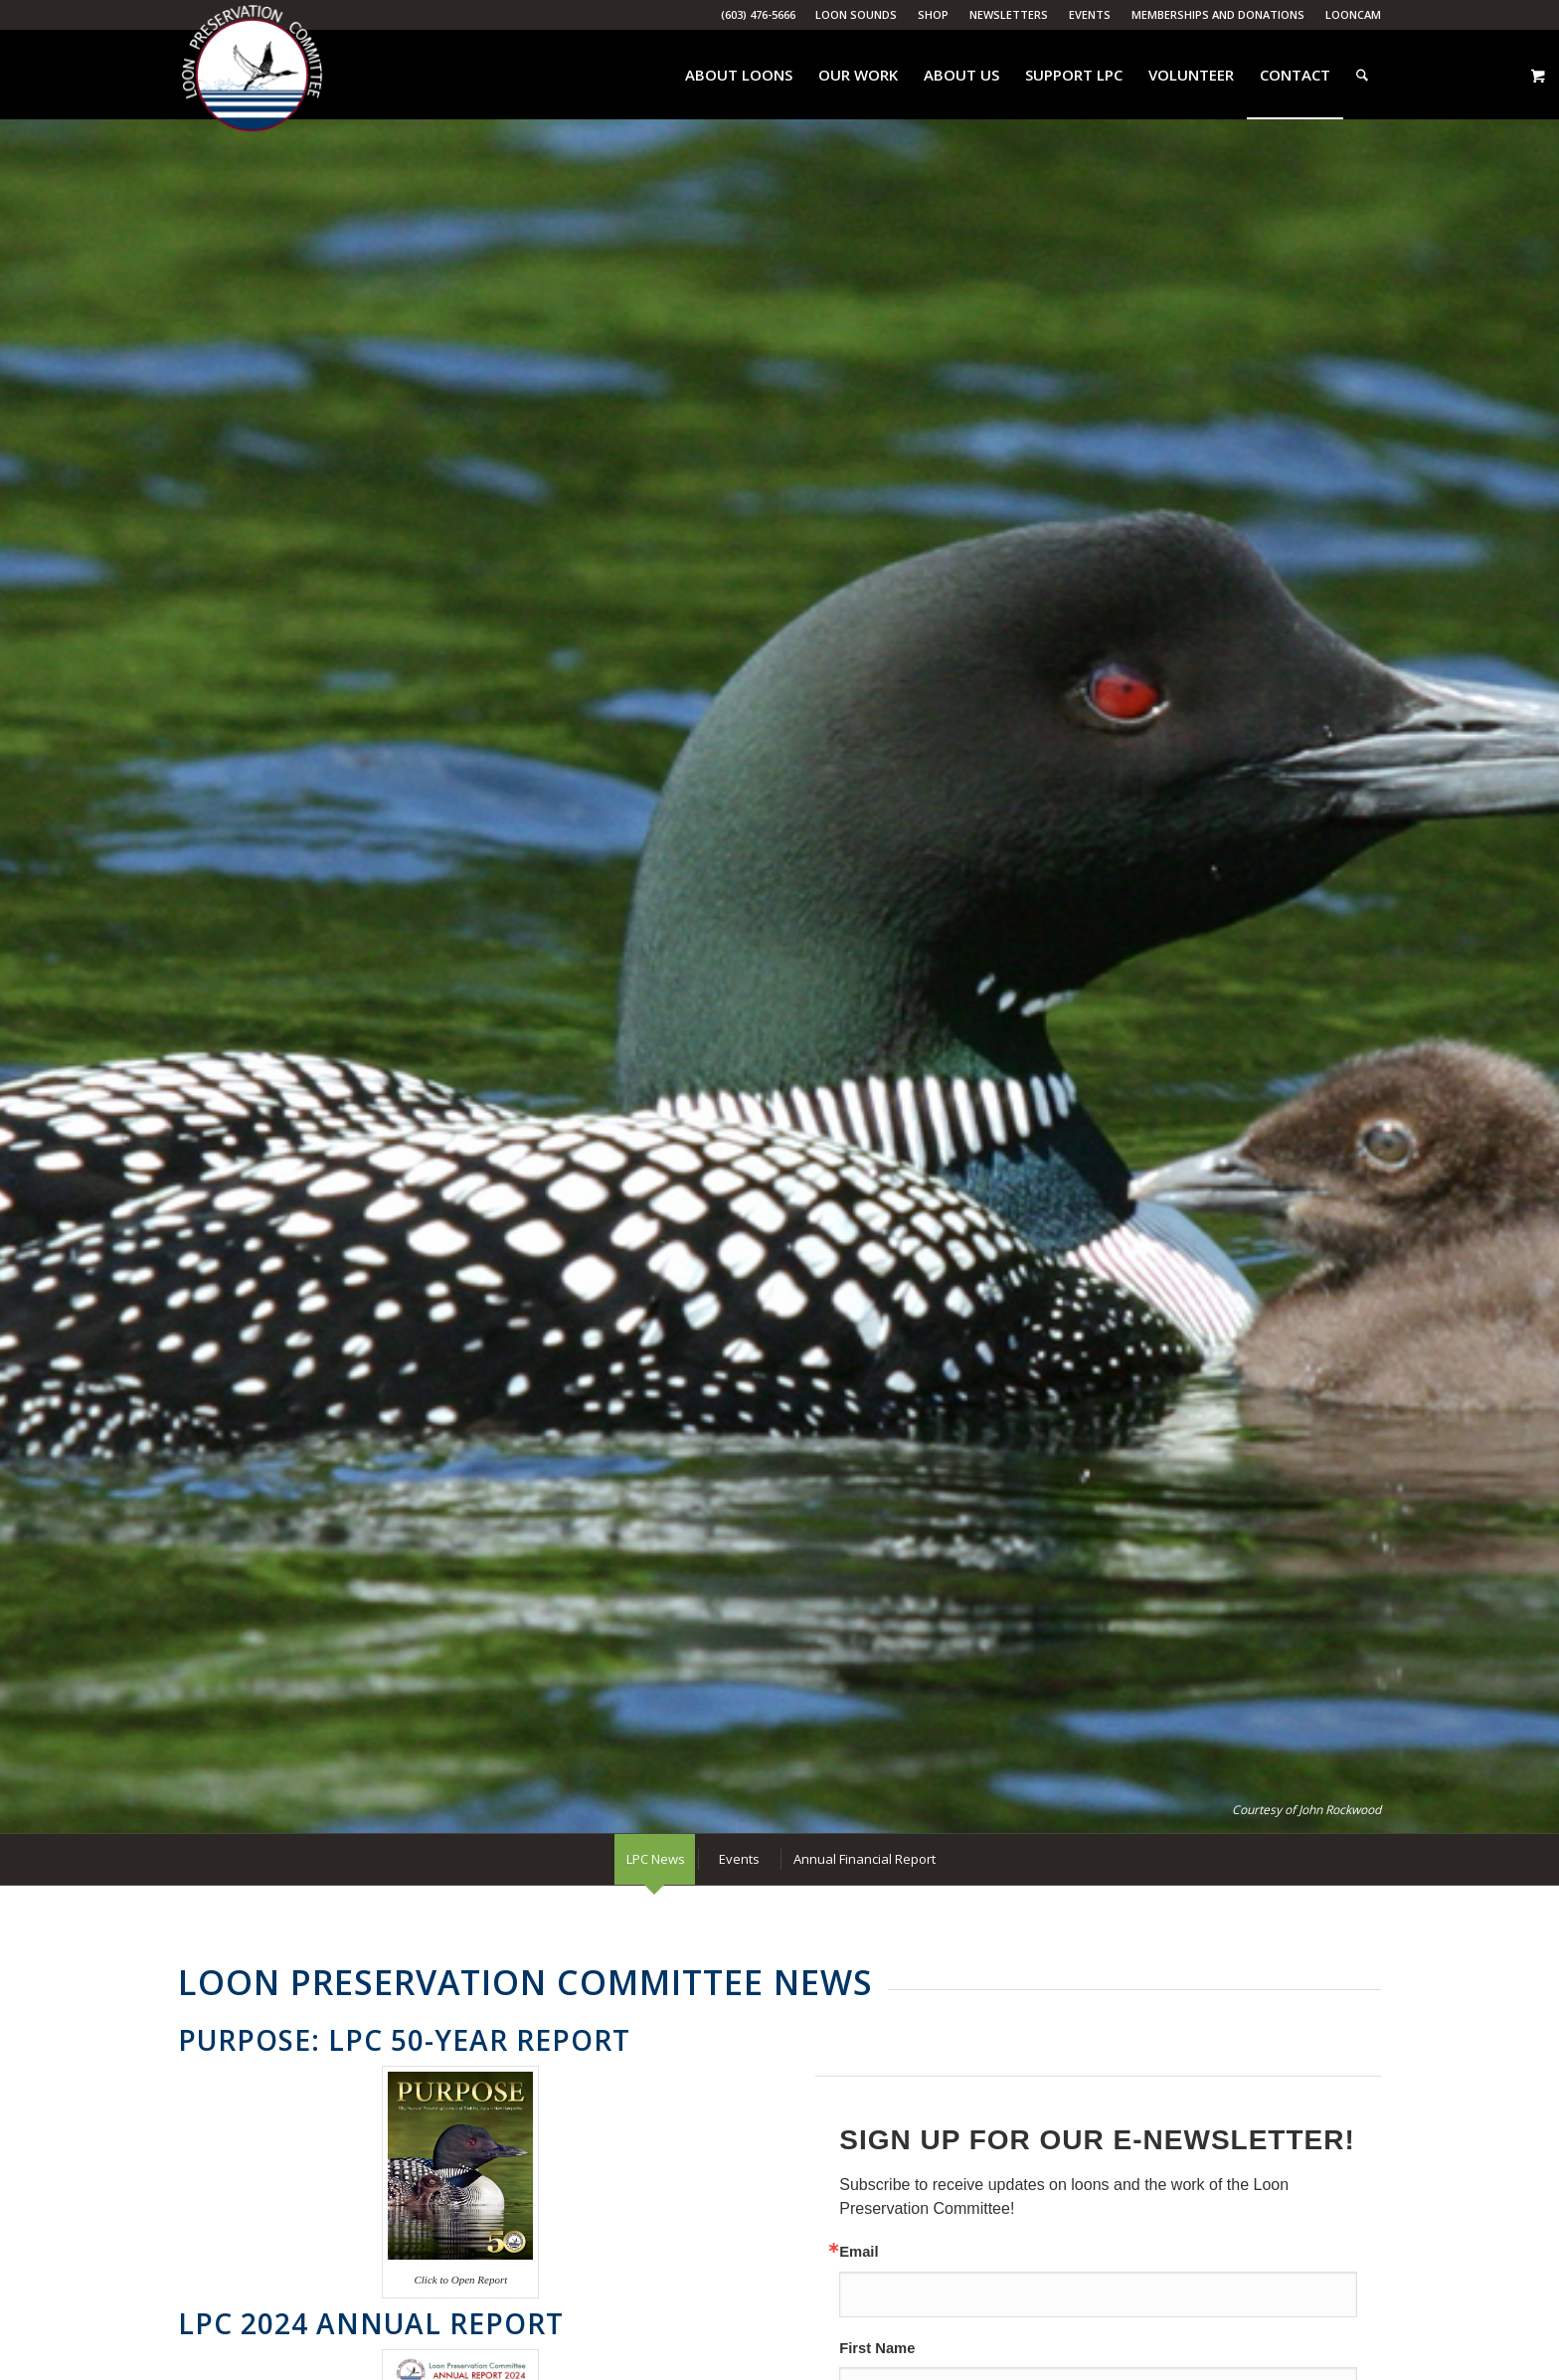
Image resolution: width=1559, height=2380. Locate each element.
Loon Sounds (856, 14)
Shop (933, 14)
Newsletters (1008, 14)
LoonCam (1353, 14)
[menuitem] (856, 15)
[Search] (1362, 74)
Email (858, 2252)
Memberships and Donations (1217, 14)
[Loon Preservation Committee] (252, 75)
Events (1090, 14)
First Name (877, 2348)
